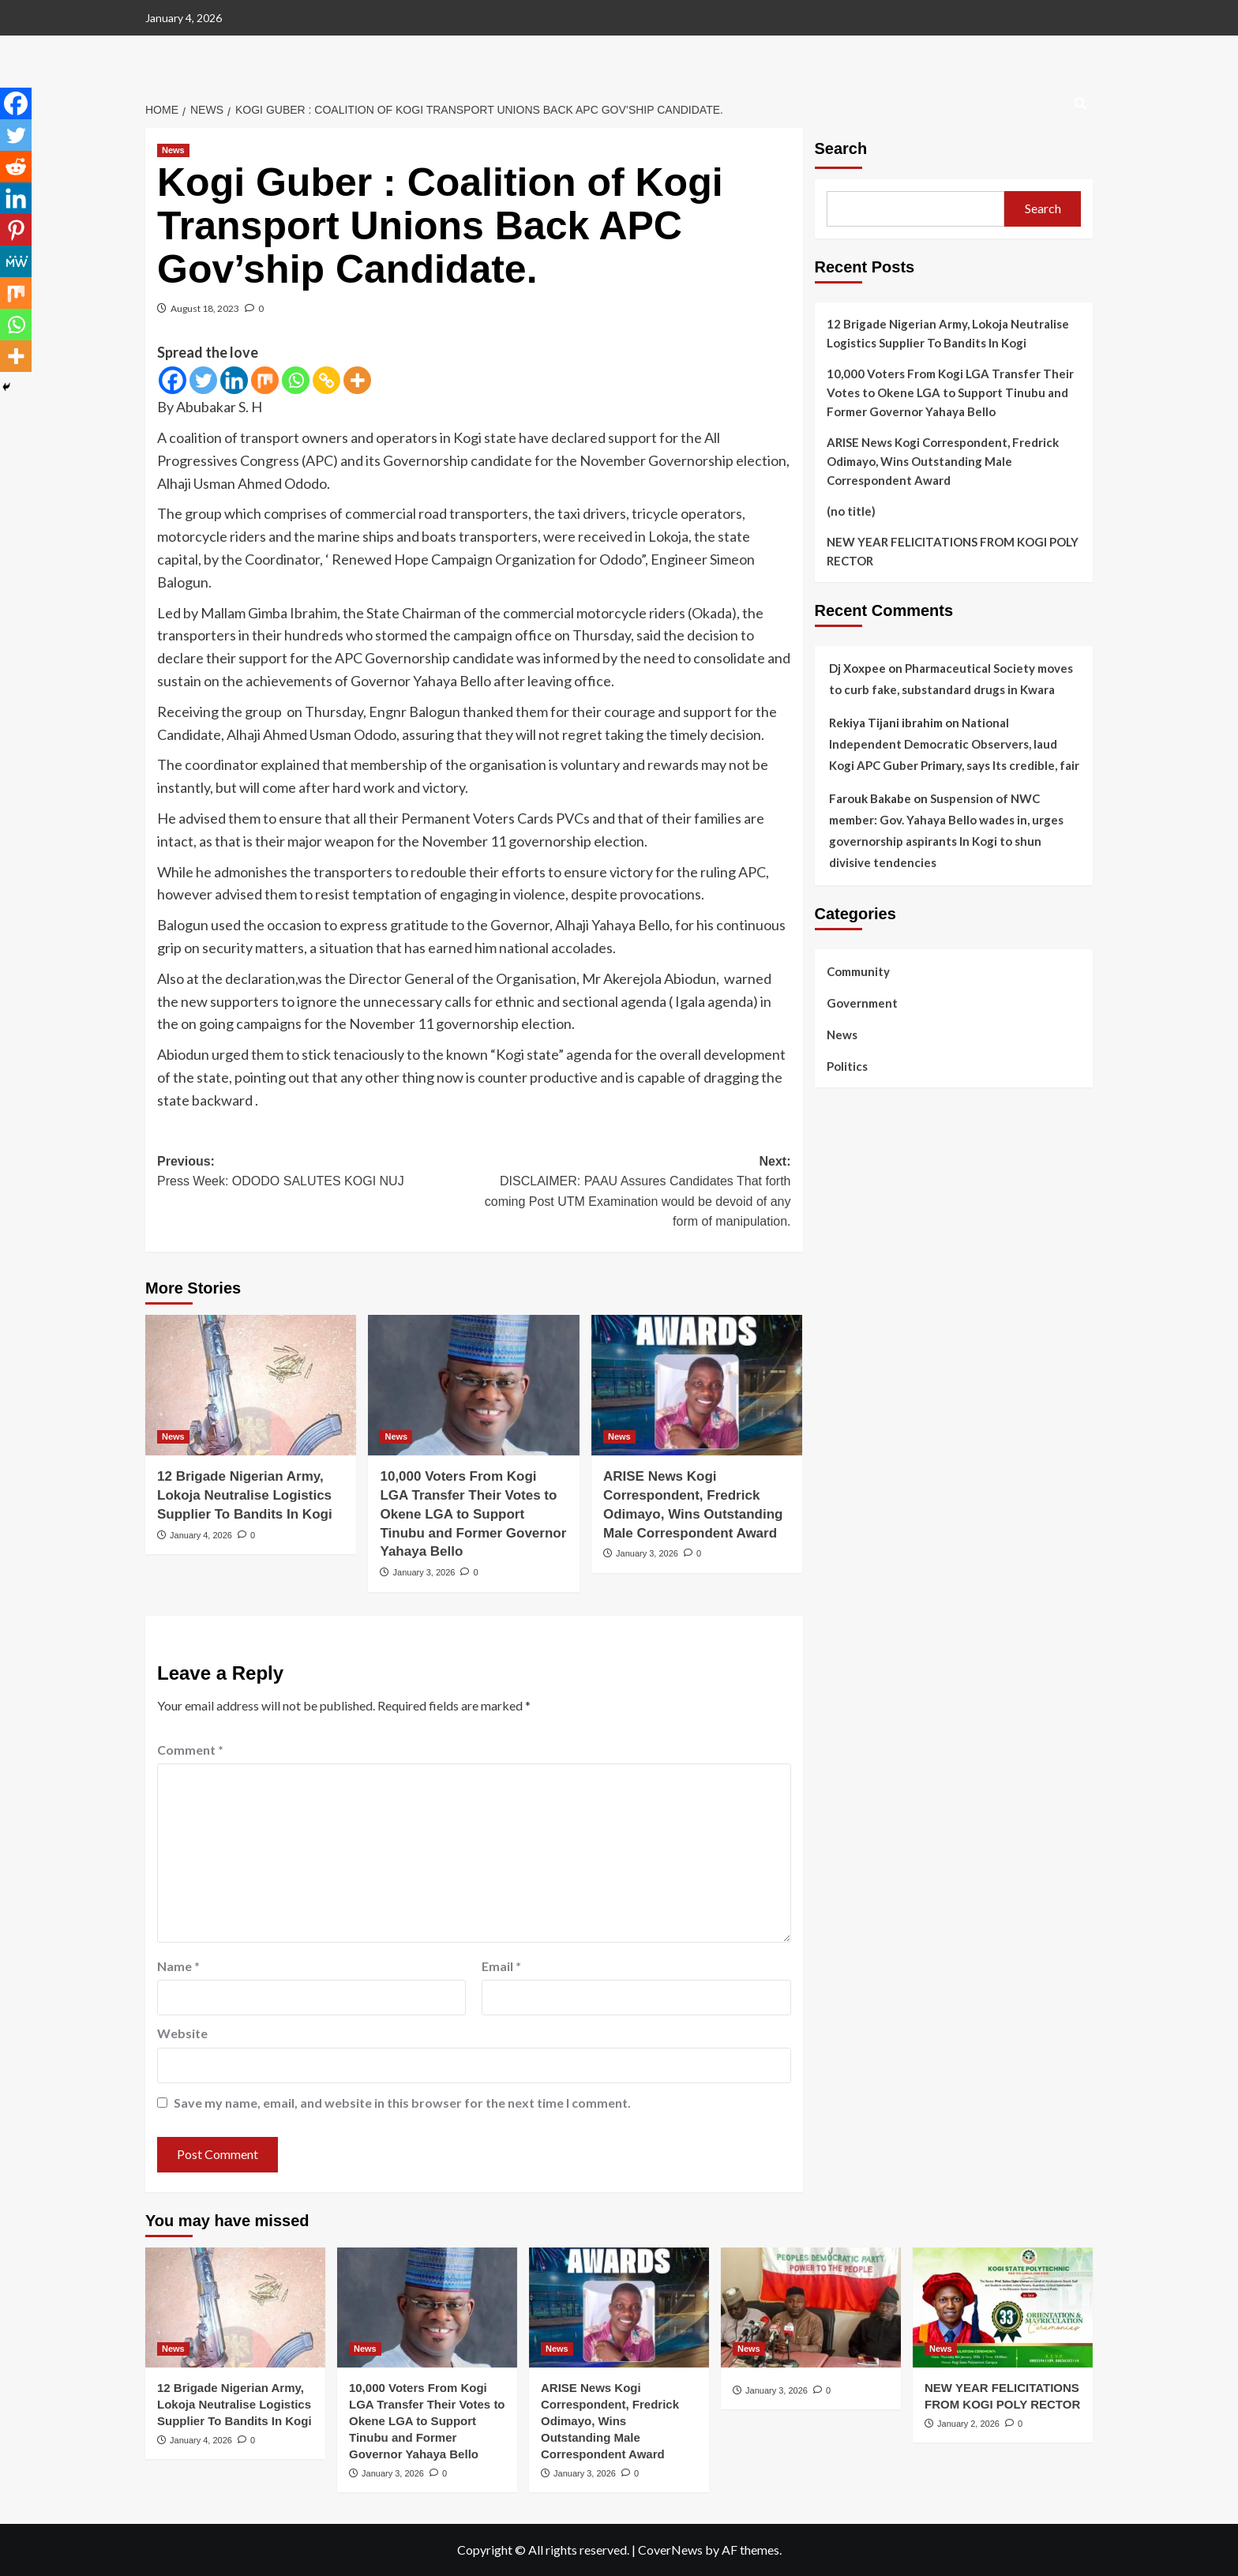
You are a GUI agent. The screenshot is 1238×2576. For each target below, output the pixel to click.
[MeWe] (16, 261)
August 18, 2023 (205, 308)
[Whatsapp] (296, 380)
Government (862, 1003)
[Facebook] (172, 380)
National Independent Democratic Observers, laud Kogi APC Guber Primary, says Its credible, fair (954, 743)
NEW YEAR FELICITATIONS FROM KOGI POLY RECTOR (953, 551)
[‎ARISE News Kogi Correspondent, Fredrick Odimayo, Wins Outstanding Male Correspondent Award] (696, 1385)
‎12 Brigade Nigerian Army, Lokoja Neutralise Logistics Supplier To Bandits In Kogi (244, 1495)
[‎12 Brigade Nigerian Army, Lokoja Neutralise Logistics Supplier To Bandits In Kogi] (250, 1385)
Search (841, 148)
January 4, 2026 (201, 1535)
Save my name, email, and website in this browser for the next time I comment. (402, 2102)
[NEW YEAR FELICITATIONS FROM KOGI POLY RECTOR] (1003, 2307)
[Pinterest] (16, 230)
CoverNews (670, 2549)
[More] (357, 380)
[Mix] (265, 380)
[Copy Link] (326, 380)
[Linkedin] (234, 380)
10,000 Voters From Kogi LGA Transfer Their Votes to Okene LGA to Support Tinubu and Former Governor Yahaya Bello (473, 1514)
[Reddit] (16, 166)
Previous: (315, 1173)
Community (858, 971)
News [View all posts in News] (173, 150)
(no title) (851, 511)
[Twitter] (203, 380)
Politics (847, 1066)
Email (501, 1965)
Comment (190, 1749)
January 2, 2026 (968, 2423)
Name (178, 1965)
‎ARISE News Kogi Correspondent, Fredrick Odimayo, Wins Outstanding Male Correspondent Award (943, 461)
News (842, 1034)
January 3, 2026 (424, 1572)
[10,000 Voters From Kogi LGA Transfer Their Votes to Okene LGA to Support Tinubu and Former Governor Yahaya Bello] (473, 1385)
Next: (632, 1193)
